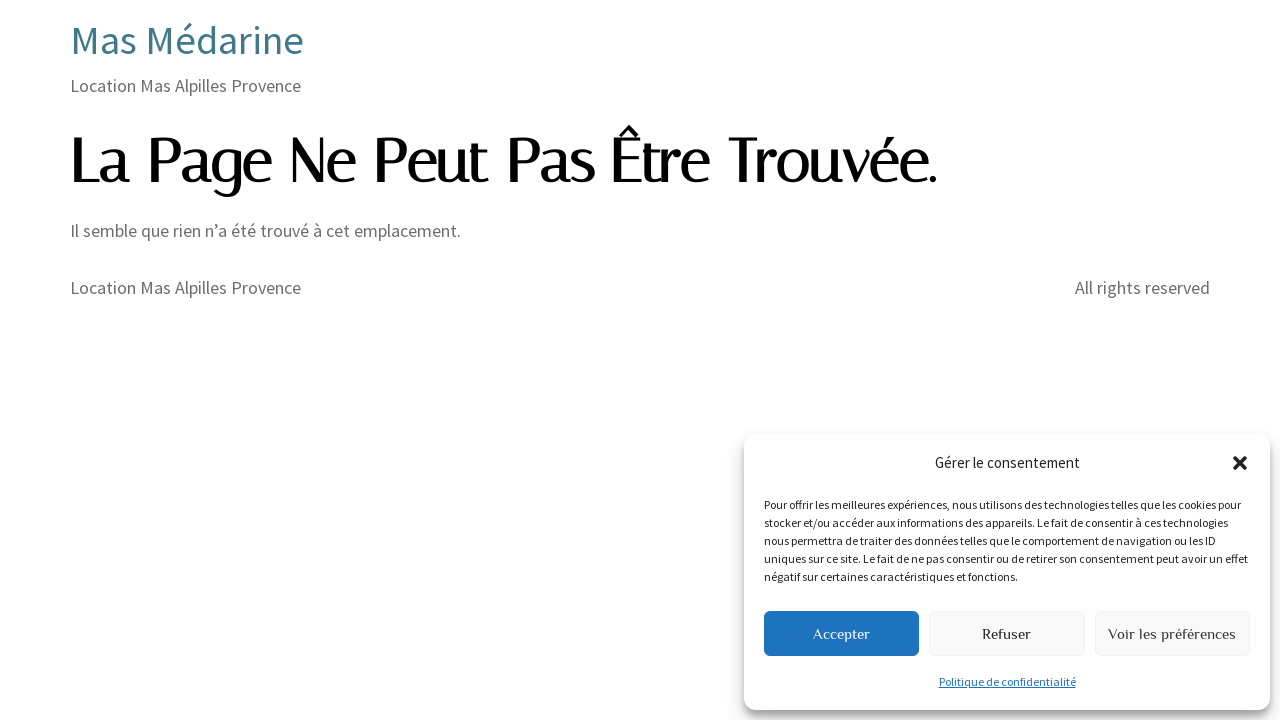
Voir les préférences (1172, 633)
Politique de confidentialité (1007, 681)
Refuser (1006, 633)
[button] (1240, 463)
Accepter (841, 633)
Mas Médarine (187, 40)
